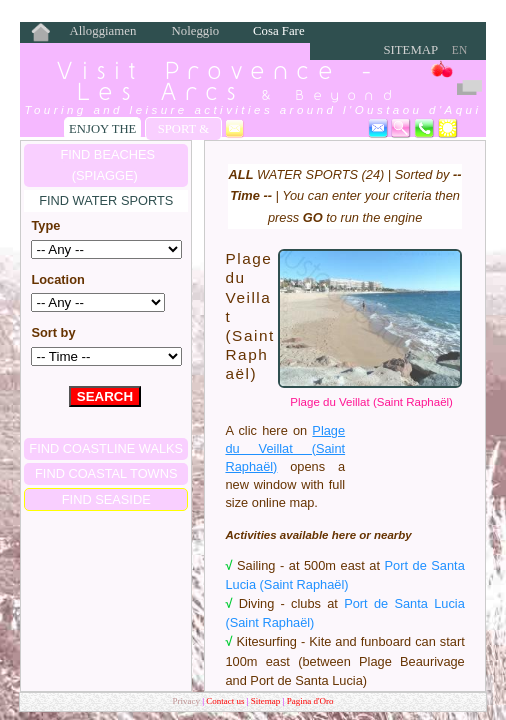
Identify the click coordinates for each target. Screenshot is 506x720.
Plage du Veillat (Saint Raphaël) (371, 402)
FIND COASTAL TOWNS (106, 473)
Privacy (186, 701)
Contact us (226, 701)
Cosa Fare (279, 31)
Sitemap (410, 50)
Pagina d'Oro (310, 701)
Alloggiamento (102, 32)
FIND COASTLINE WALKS (106, 448)
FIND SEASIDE (106, 499)
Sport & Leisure (183, 131)
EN (459, 50)
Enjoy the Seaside (102, 131)
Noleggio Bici (196, 32)
